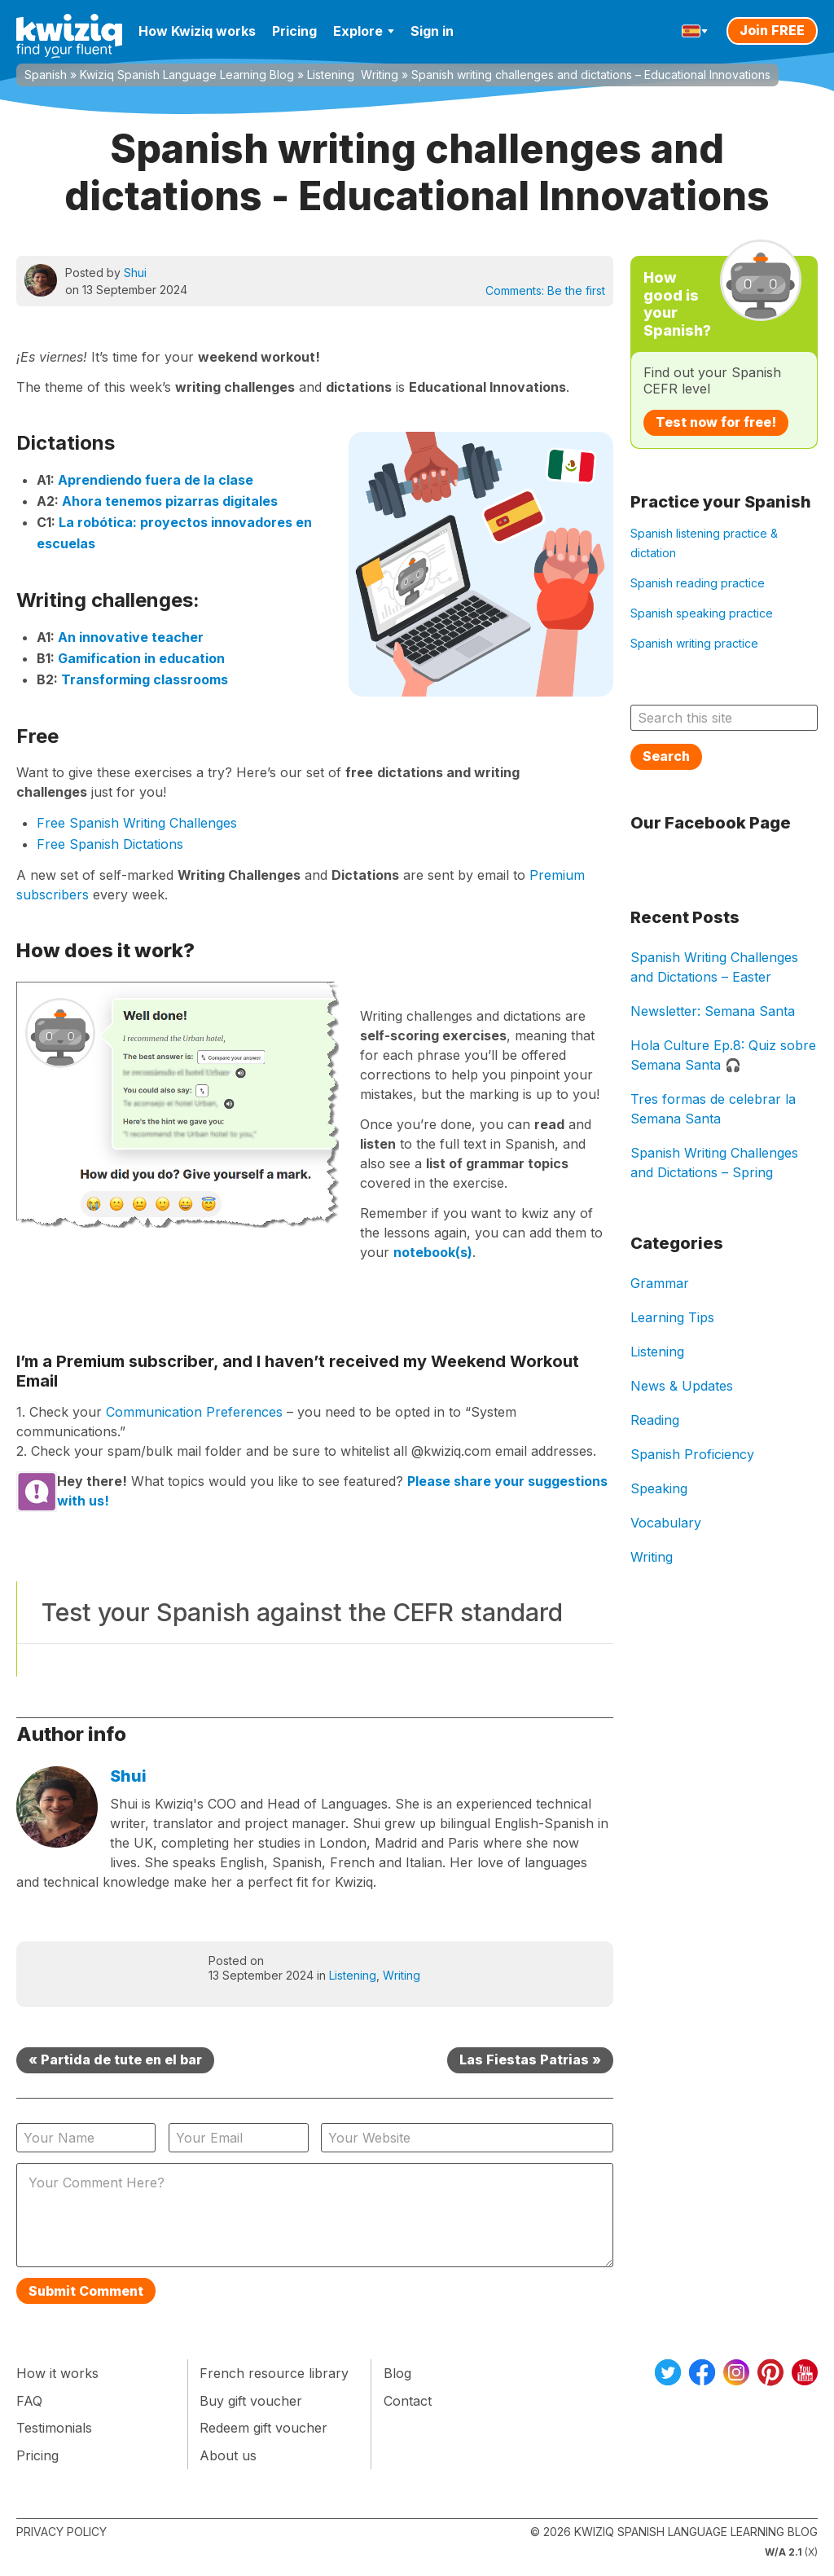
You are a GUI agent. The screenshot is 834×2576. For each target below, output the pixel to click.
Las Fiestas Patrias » (530, 2059)
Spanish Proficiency (692, 1454)
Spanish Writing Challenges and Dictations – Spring (714, 1162)
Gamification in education (141, 658)
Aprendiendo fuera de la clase (155, 480)
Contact (408, 2401)
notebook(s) (432, 1252)
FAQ (29, 2401)
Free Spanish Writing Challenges (137, 823)
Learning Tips (672, 1317)
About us (228, 2455)
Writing (379, 74)
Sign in (432, 31)
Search (666, 756)
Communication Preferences (194, 1412)
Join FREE (772, 30)
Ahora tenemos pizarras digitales (170, 501)
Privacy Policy (61, 2532)
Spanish (45, 74)
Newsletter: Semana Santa (712, 1011)
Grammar (659, 1283)
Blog (397, 2373)
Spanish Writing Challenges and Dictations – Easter (714, 967)
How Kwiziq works (197, 31)
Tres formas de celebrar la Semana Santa (713, 1109)
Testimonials (54, 2428)
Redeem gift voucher (263, 2428)
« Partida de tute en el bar (115, 2059)
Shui (135, 272)
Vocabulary (665, 1522)
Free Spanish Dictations (110, 844)
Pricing (294, 31)
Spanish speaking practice (701, 613)
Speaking (658, 1488)
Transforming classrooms (144, 679)
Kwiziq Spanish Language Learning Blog (187, 74)
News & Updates (681, 1386)
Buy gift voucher (251, 2401)
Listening (330, 74)
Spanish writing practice (694, 643)
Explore (363, 31)
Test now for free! (716, 422)
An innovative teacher (131, 637)
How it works (57, 2373)
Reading (654, 1420)
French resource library (274, 2373)
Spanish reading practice (697, 583)
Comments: (545, 290)
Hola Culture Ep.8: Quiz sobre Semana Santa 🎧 (723, 1055)
